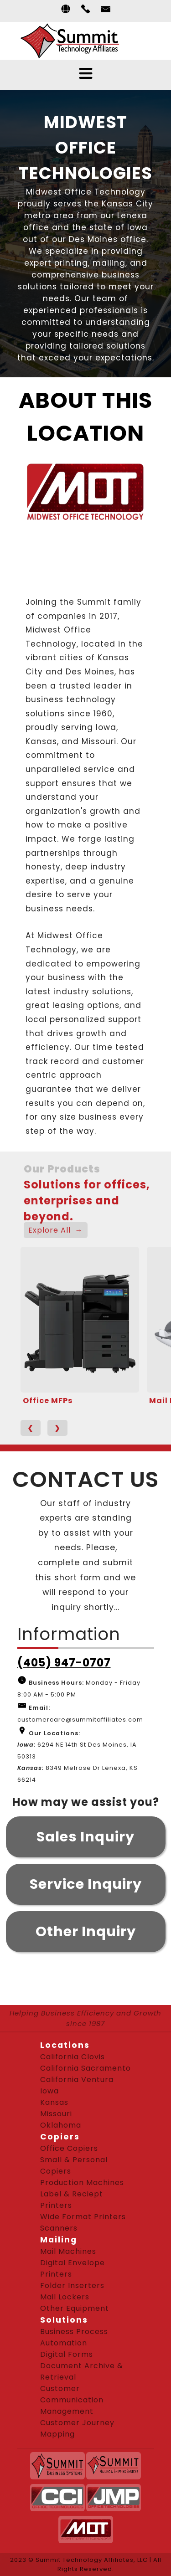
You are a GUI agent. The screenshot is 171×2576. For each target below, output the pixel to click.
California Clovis (72, 2057)
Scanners (59, 2228)
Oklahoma (60, 2125)
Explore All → (55, 1230)
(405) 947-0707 (64, 1662)
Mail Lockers (64, 2297)
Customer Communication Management (72, 2400)
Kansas (54, 2102)
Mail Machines (68, 2251)
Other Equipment (74, 2308)
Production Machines (82, 2182)
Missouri (56, 2113)
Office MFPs (48, 1400)
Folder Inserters (72, 2285)
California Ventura (77, 2079)
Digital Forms (66, 2354)
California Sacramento (85, 2068)
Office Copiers (69, 2148)
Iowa (49, 2091)
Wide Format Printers (83, 2216)
